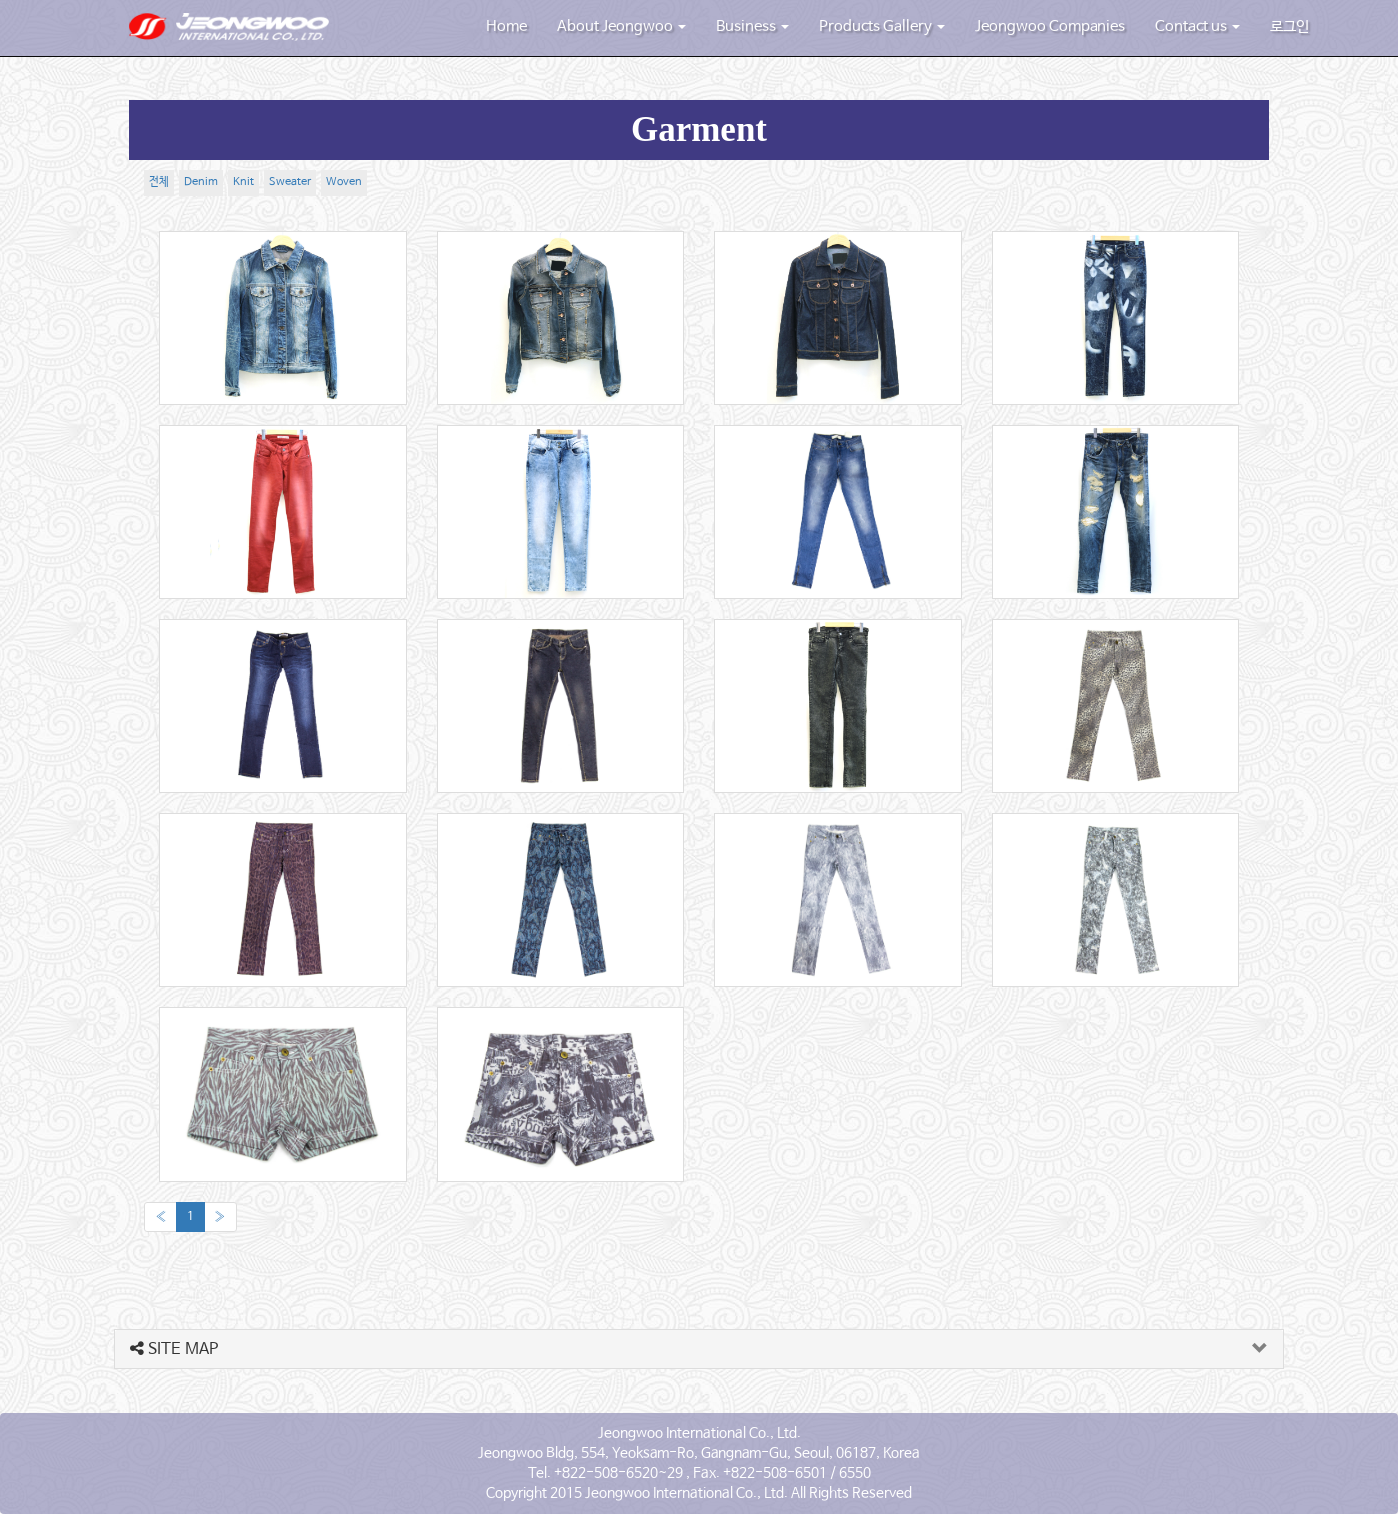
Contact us (1197, 26)
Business (752, 26)
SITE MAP (174, 1349)
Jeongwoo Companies (1050, 26)
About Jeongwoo (621, 26)
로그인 (1289, 26)
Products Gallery (882, 26)
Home (506, 26)
